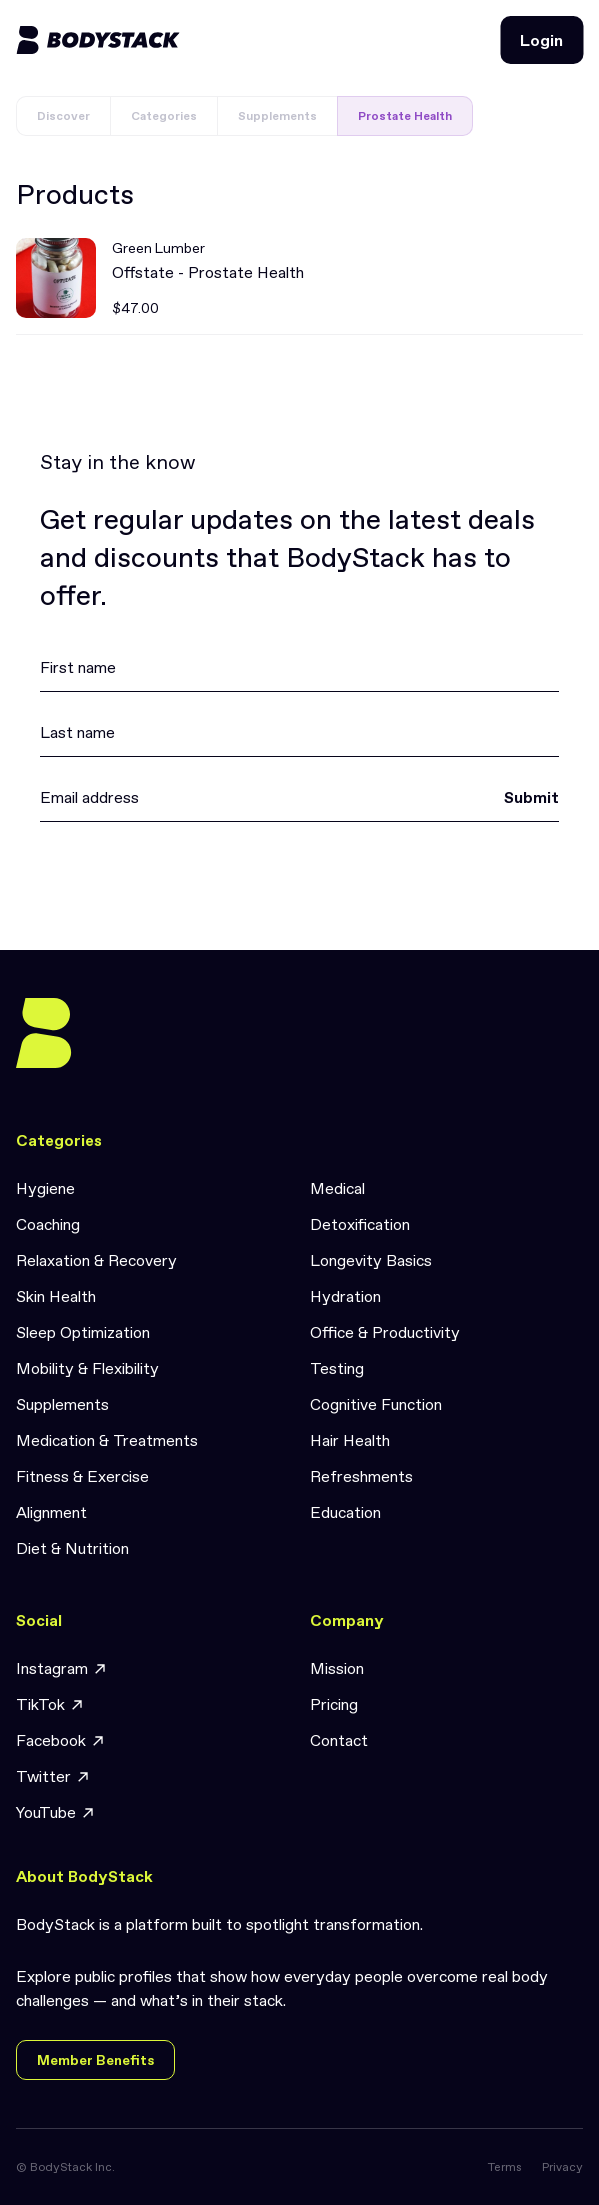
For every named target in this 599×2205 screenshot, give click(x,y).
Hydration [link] (345, 1296)
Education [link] (345, 1512)
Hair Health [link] (350, 1440)
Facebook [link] (61, 1740)
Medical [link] (337, 1188)
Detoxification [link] (360, 1224)
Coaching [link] (48, 1224)
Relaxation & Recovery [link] (96, 1260)
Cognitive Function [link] (376, 1404)
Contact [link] (339, 1740)
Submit (531, 797)
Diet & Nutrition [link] (72, 1548)
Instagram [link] (62, 1668)
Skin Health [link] (56, 1296)
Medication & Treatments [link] (107, 1440)
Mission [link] (337, 1668)
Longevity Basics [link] (371, 1260)
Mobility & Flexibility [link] (87, 1368)
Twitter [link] (53, 1776)
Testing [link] (337, 1368)
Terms (505, 2167)
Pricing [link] (334, 1704)
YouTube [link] (56, 1812)
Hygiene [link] (45, 1188)
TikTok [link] (50, 1704)
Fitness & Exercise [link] (82, 1476)
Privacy (562, 2167)
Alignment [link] (51, 1512)
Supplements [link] (62, 1404)
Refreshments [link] (361, 1476)
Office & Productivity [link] (385, 1332)
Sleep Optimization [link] (83, 1332)
